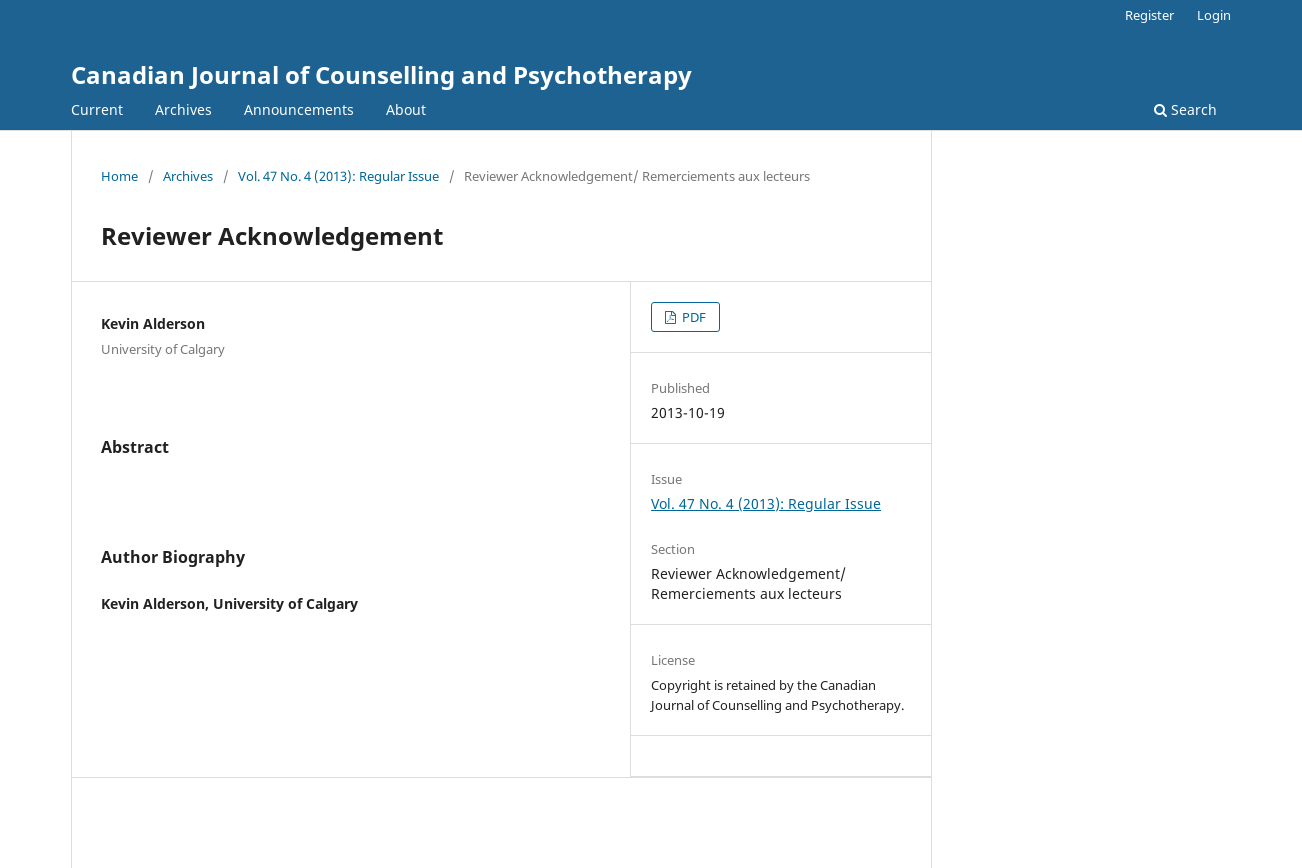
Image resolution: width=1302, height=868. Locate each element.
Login (1214, 15)
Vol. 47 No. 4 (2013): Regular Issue (338, 176)
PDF (692, 317)
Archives (183, 109)
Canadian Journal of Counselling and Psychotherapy (381, 74)
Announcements (299, 109)
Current (97, 109)
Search (1185, 109)
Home (119, 176)
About (406, 109)
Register (1149, 15)
